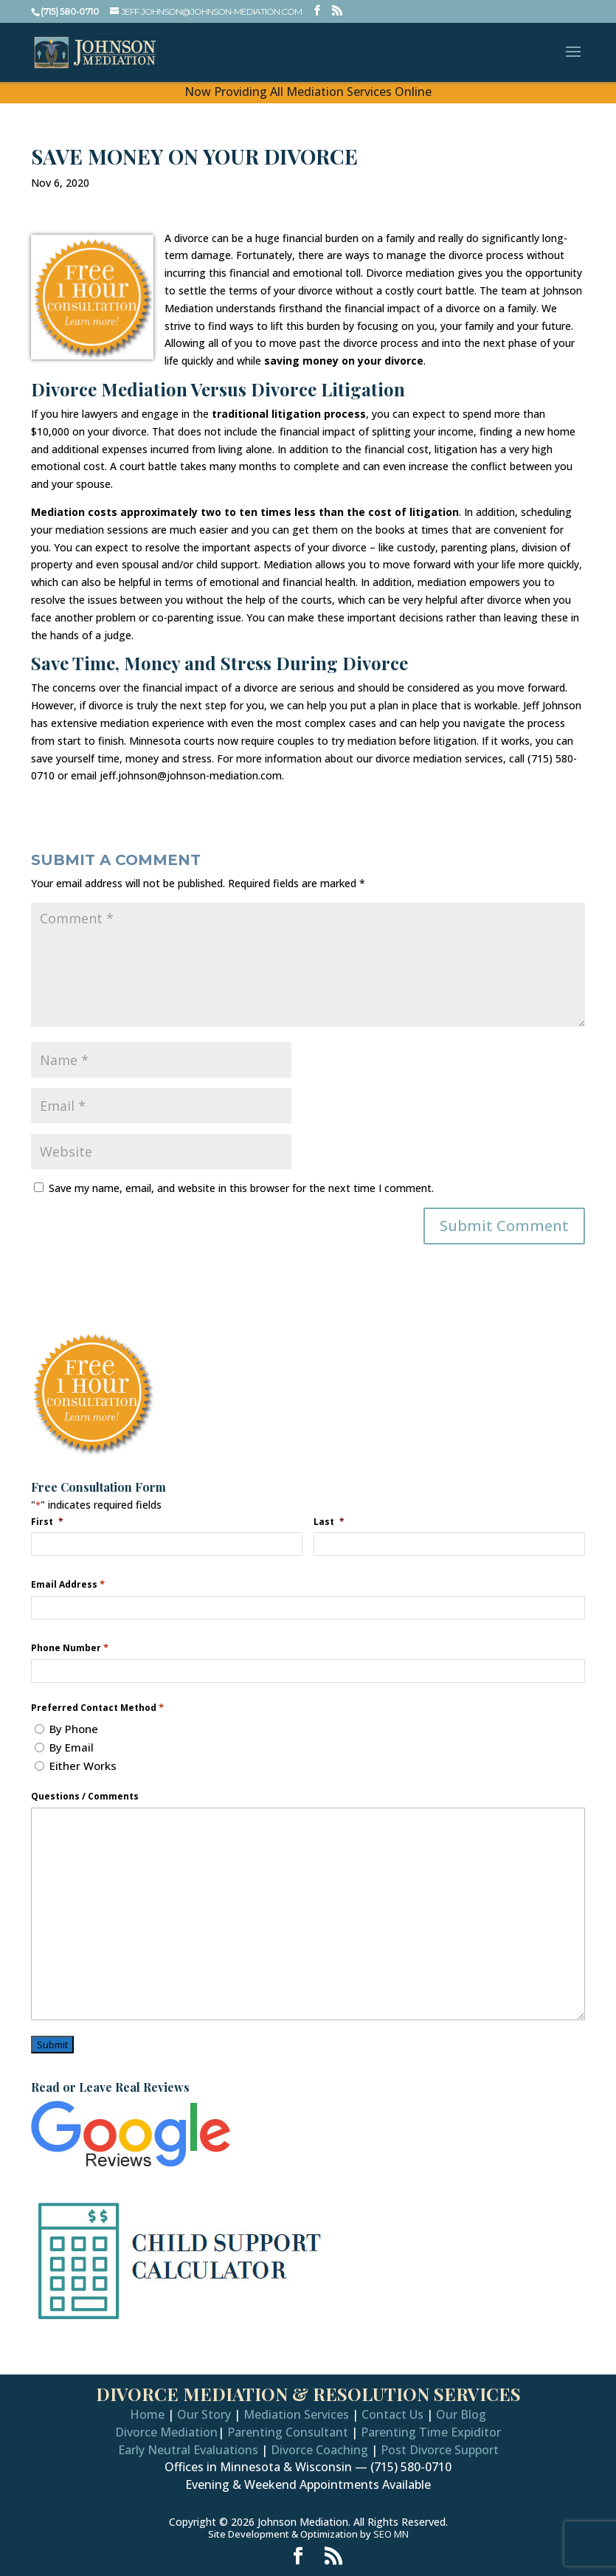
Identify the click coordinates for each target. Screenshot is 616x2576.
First (48, 1521)
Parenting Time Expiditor (431, 2432)
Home (147, 2414)
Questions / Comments (85, 1796)
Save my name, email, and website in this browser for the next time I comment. (241, 1188)
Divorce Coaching (319, 2450)
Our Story (204, 2414)
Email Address (68, 1584)
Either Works (83, 1765)
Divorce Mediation (166, 2432)
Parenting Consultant (287, 2432)
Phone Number (69, 1647)
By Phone (73, 1728)
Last (330, 1521)
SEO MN (391, 2534)
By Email (71, 1747)
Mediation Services (296, 2414)
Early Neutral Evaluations (188, 2450)
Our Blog (461, 2414)
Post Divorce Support (440, 2450)
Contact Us (392, 2414)
